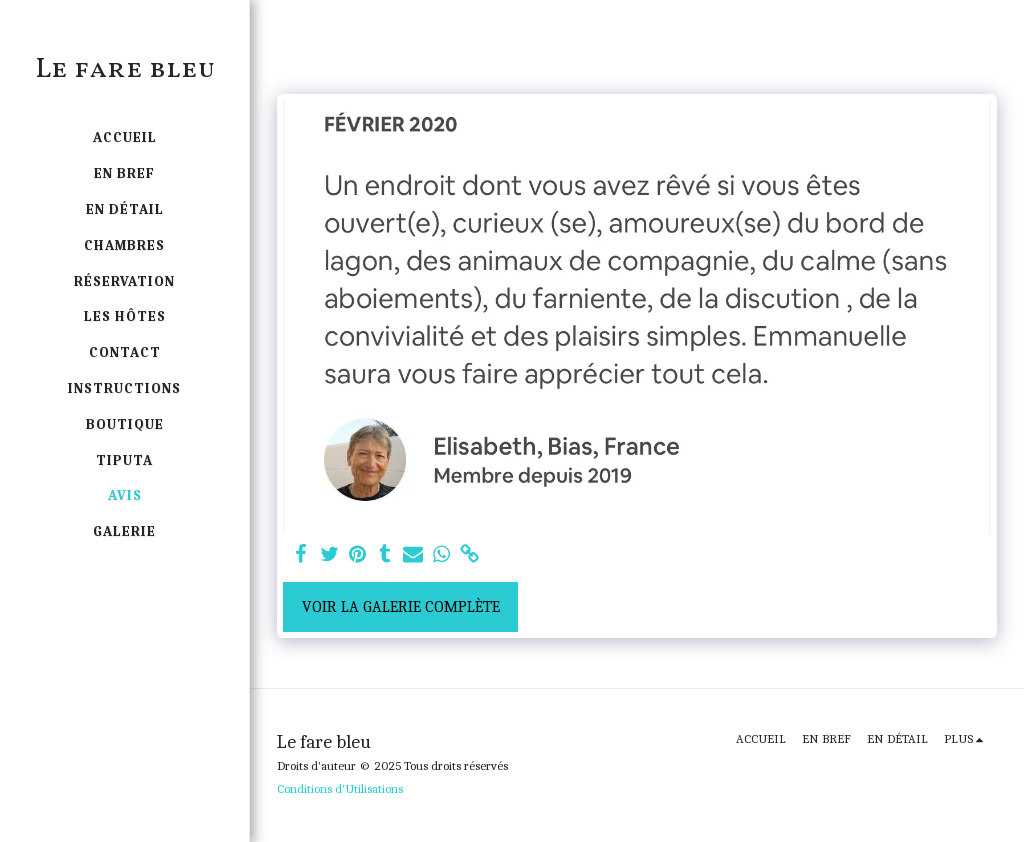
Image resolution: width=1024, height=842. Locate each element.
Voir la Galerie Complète (401, 607)
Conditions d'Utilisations (340, 788)
